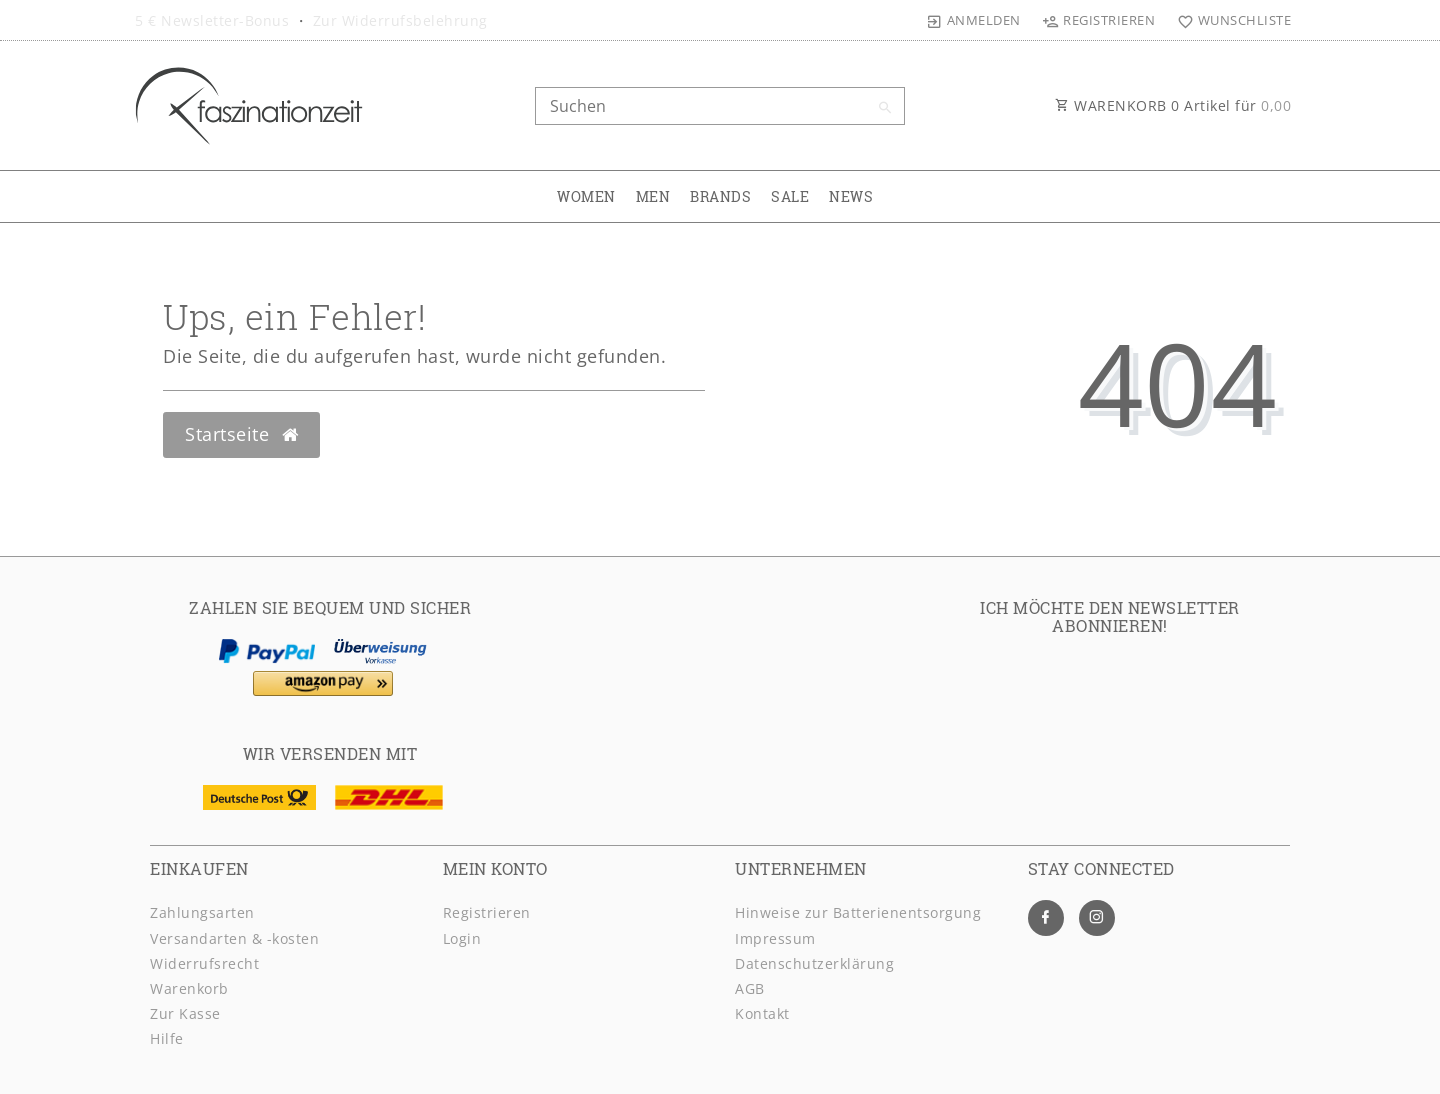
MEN (653, 196)
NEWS (851, 196)
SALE (790, 196)
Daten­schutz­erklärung (814, 963)
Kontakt (762, 1013)
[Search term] (720, 106)
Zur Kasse (185, 1013)
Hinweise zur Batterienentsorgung (858, 912)
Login (462, 938)
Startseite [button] (241, 434)
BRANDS (720, 196)
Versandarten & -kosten (234, 938)
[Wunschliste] (1229, 20)
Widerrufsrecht (204, 963)
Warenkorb (189, 988)
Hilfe (167, 1038)
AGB (750, 988)
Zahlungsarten (202, 912)
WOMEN (586, 196)
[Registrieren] (1099, 20)
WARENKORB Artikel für (1173, 105)
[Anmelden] (974, 20)
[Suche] (885, 108)
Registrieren (487, 912)
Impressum (775, 938)
